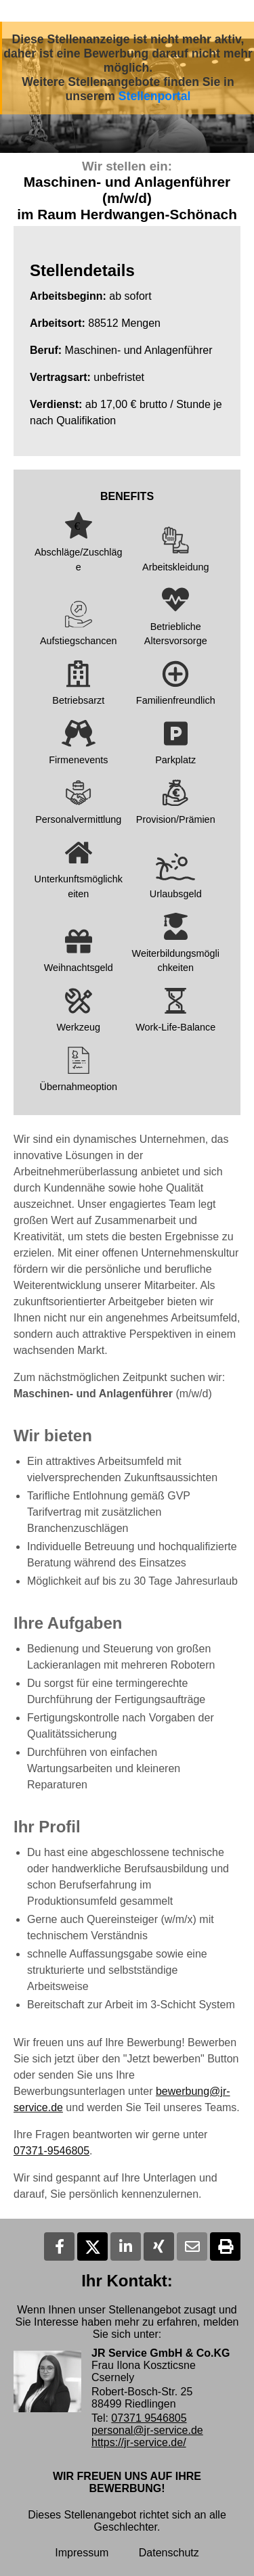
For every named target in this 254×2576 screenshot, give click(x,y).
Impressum (81, 2552)
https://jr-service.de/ (138, 2442)
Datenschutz (169, 2552)
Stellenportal (155, 96)
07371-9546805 (51, 2150)
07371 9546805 (148, 2418)
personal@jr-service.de (147, 2430)
